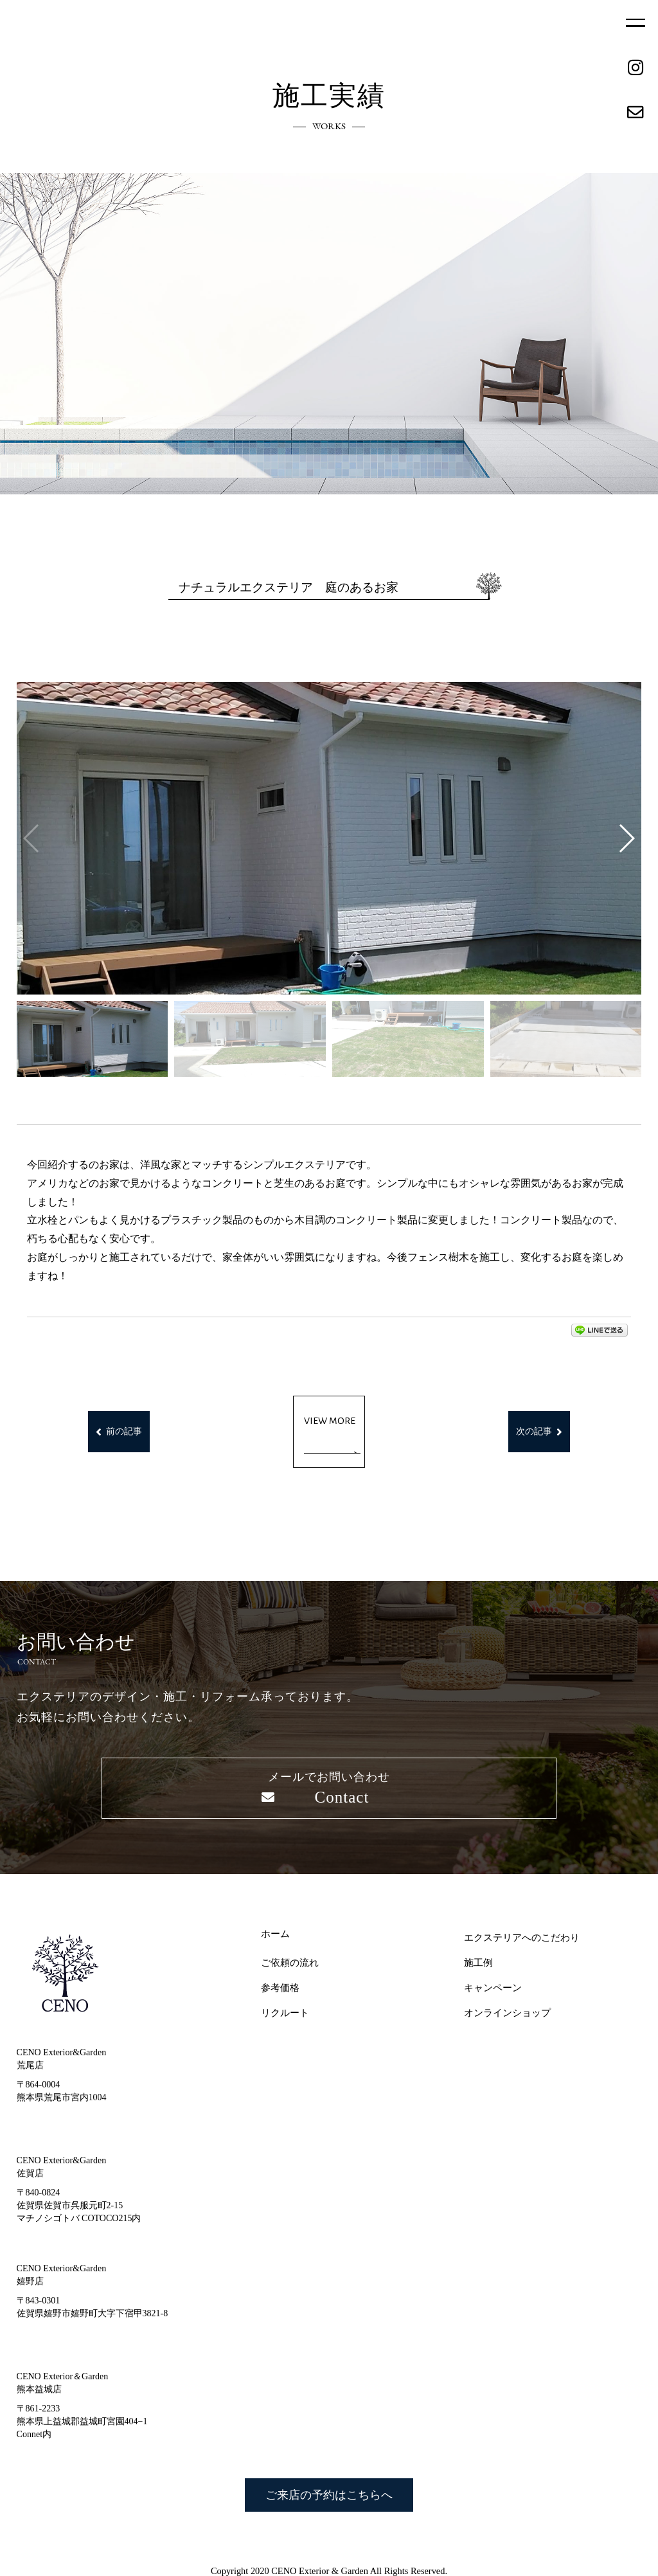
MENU (635, 23)
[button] (626, 838)
